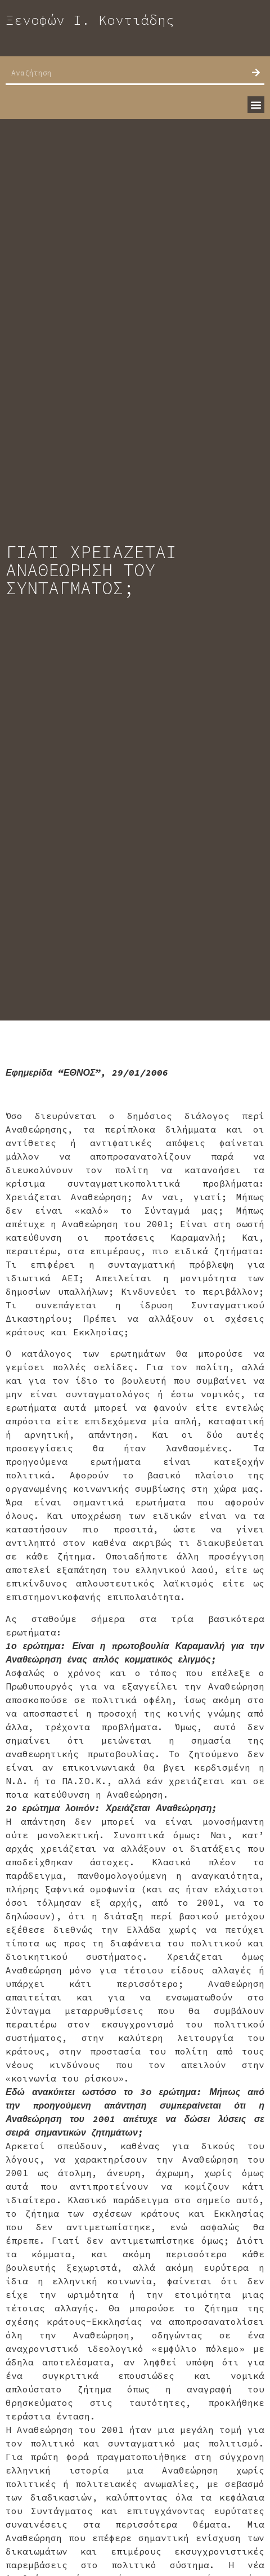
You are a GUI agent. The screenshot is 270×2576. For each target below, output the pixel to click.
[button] (256, 104)
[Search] (256, 72)
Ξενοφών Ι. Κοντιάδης (90, 20)
